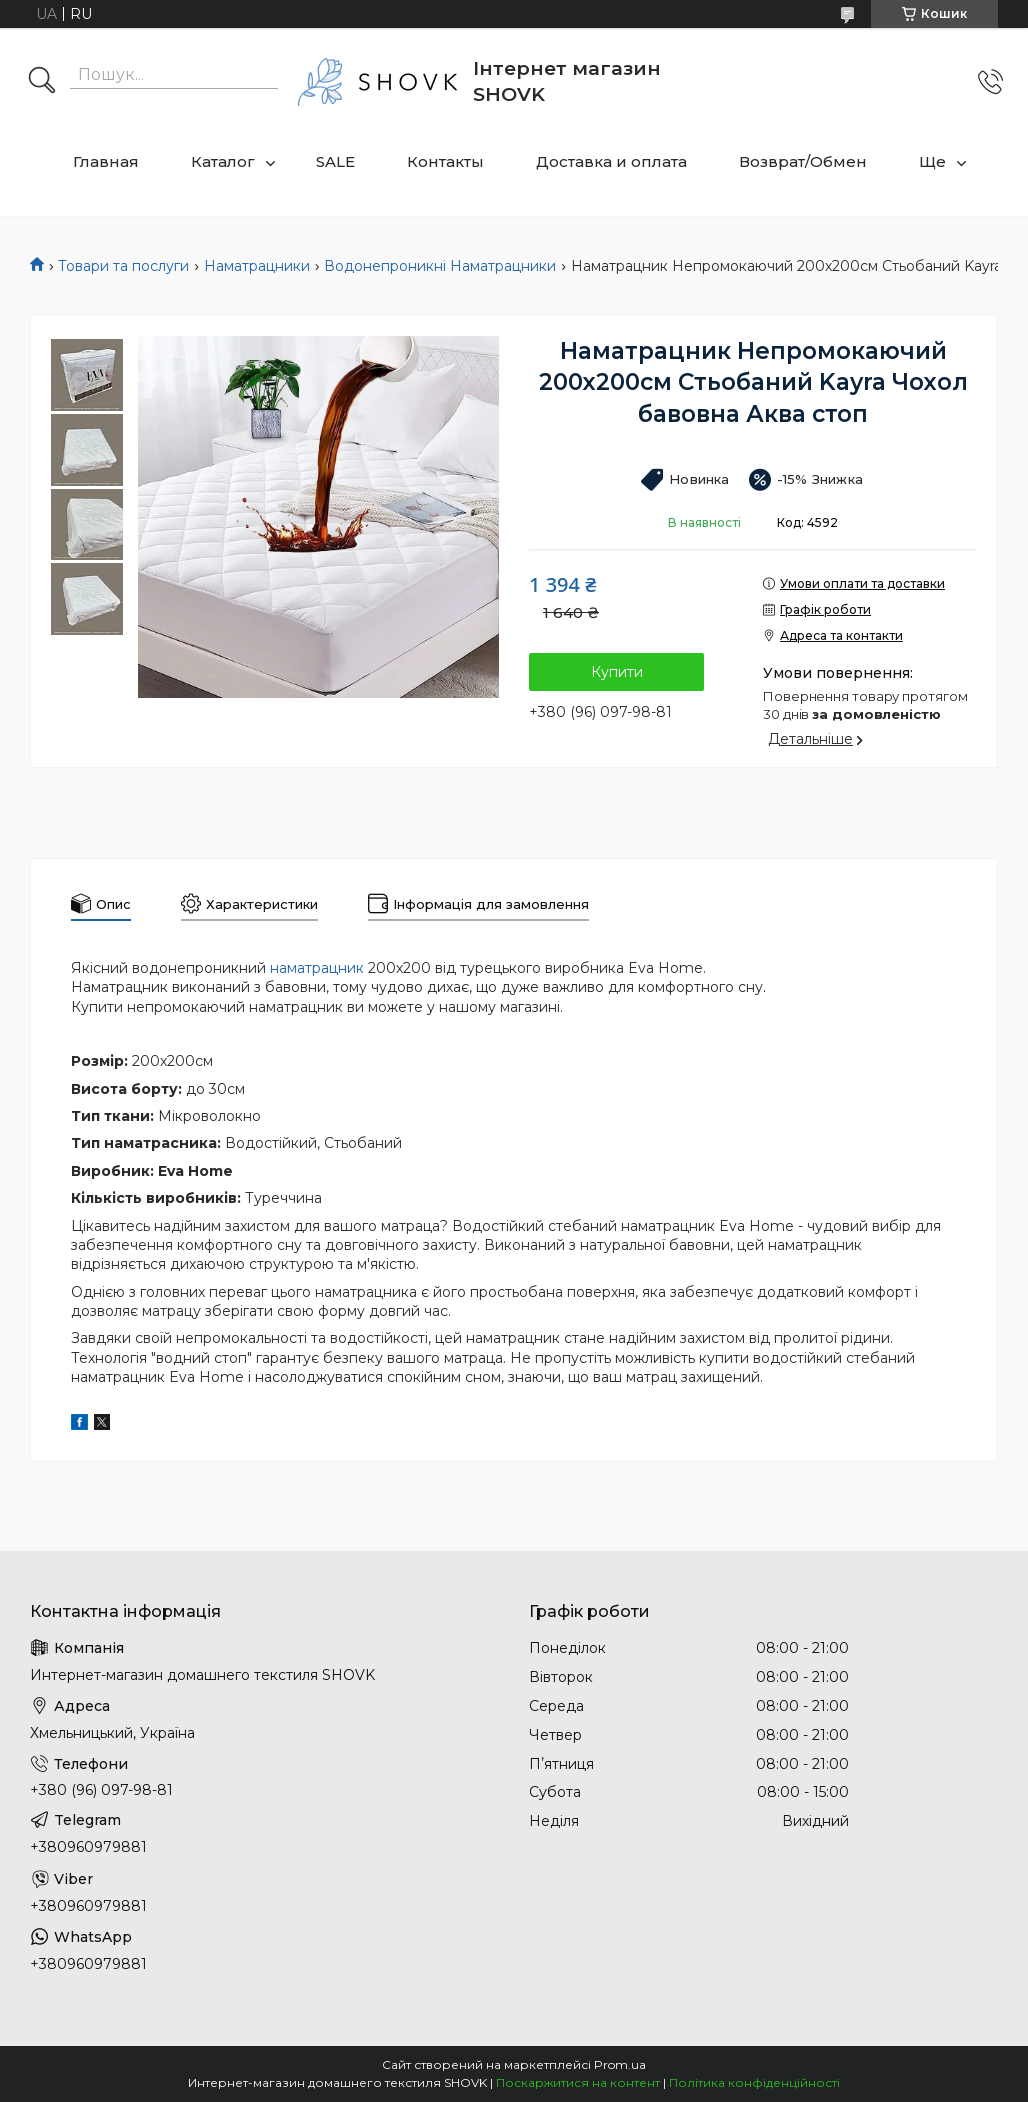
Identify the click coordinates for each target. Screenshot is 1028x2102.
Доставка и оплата (611, 161)
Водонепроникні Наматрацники (440, 266)
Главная (106, 161)
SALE (335, 161)
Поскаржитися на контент (578, 2082)
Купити (617, 672)
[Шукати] (42, 82)
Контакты (445, 161)
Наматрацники (257, 266)
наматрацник (317, 968)
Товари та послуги (123, 266)
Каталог (223, 161)
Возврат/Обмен (803, 161)
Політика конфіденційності (754, 2082)
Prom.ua (620, 2064)
